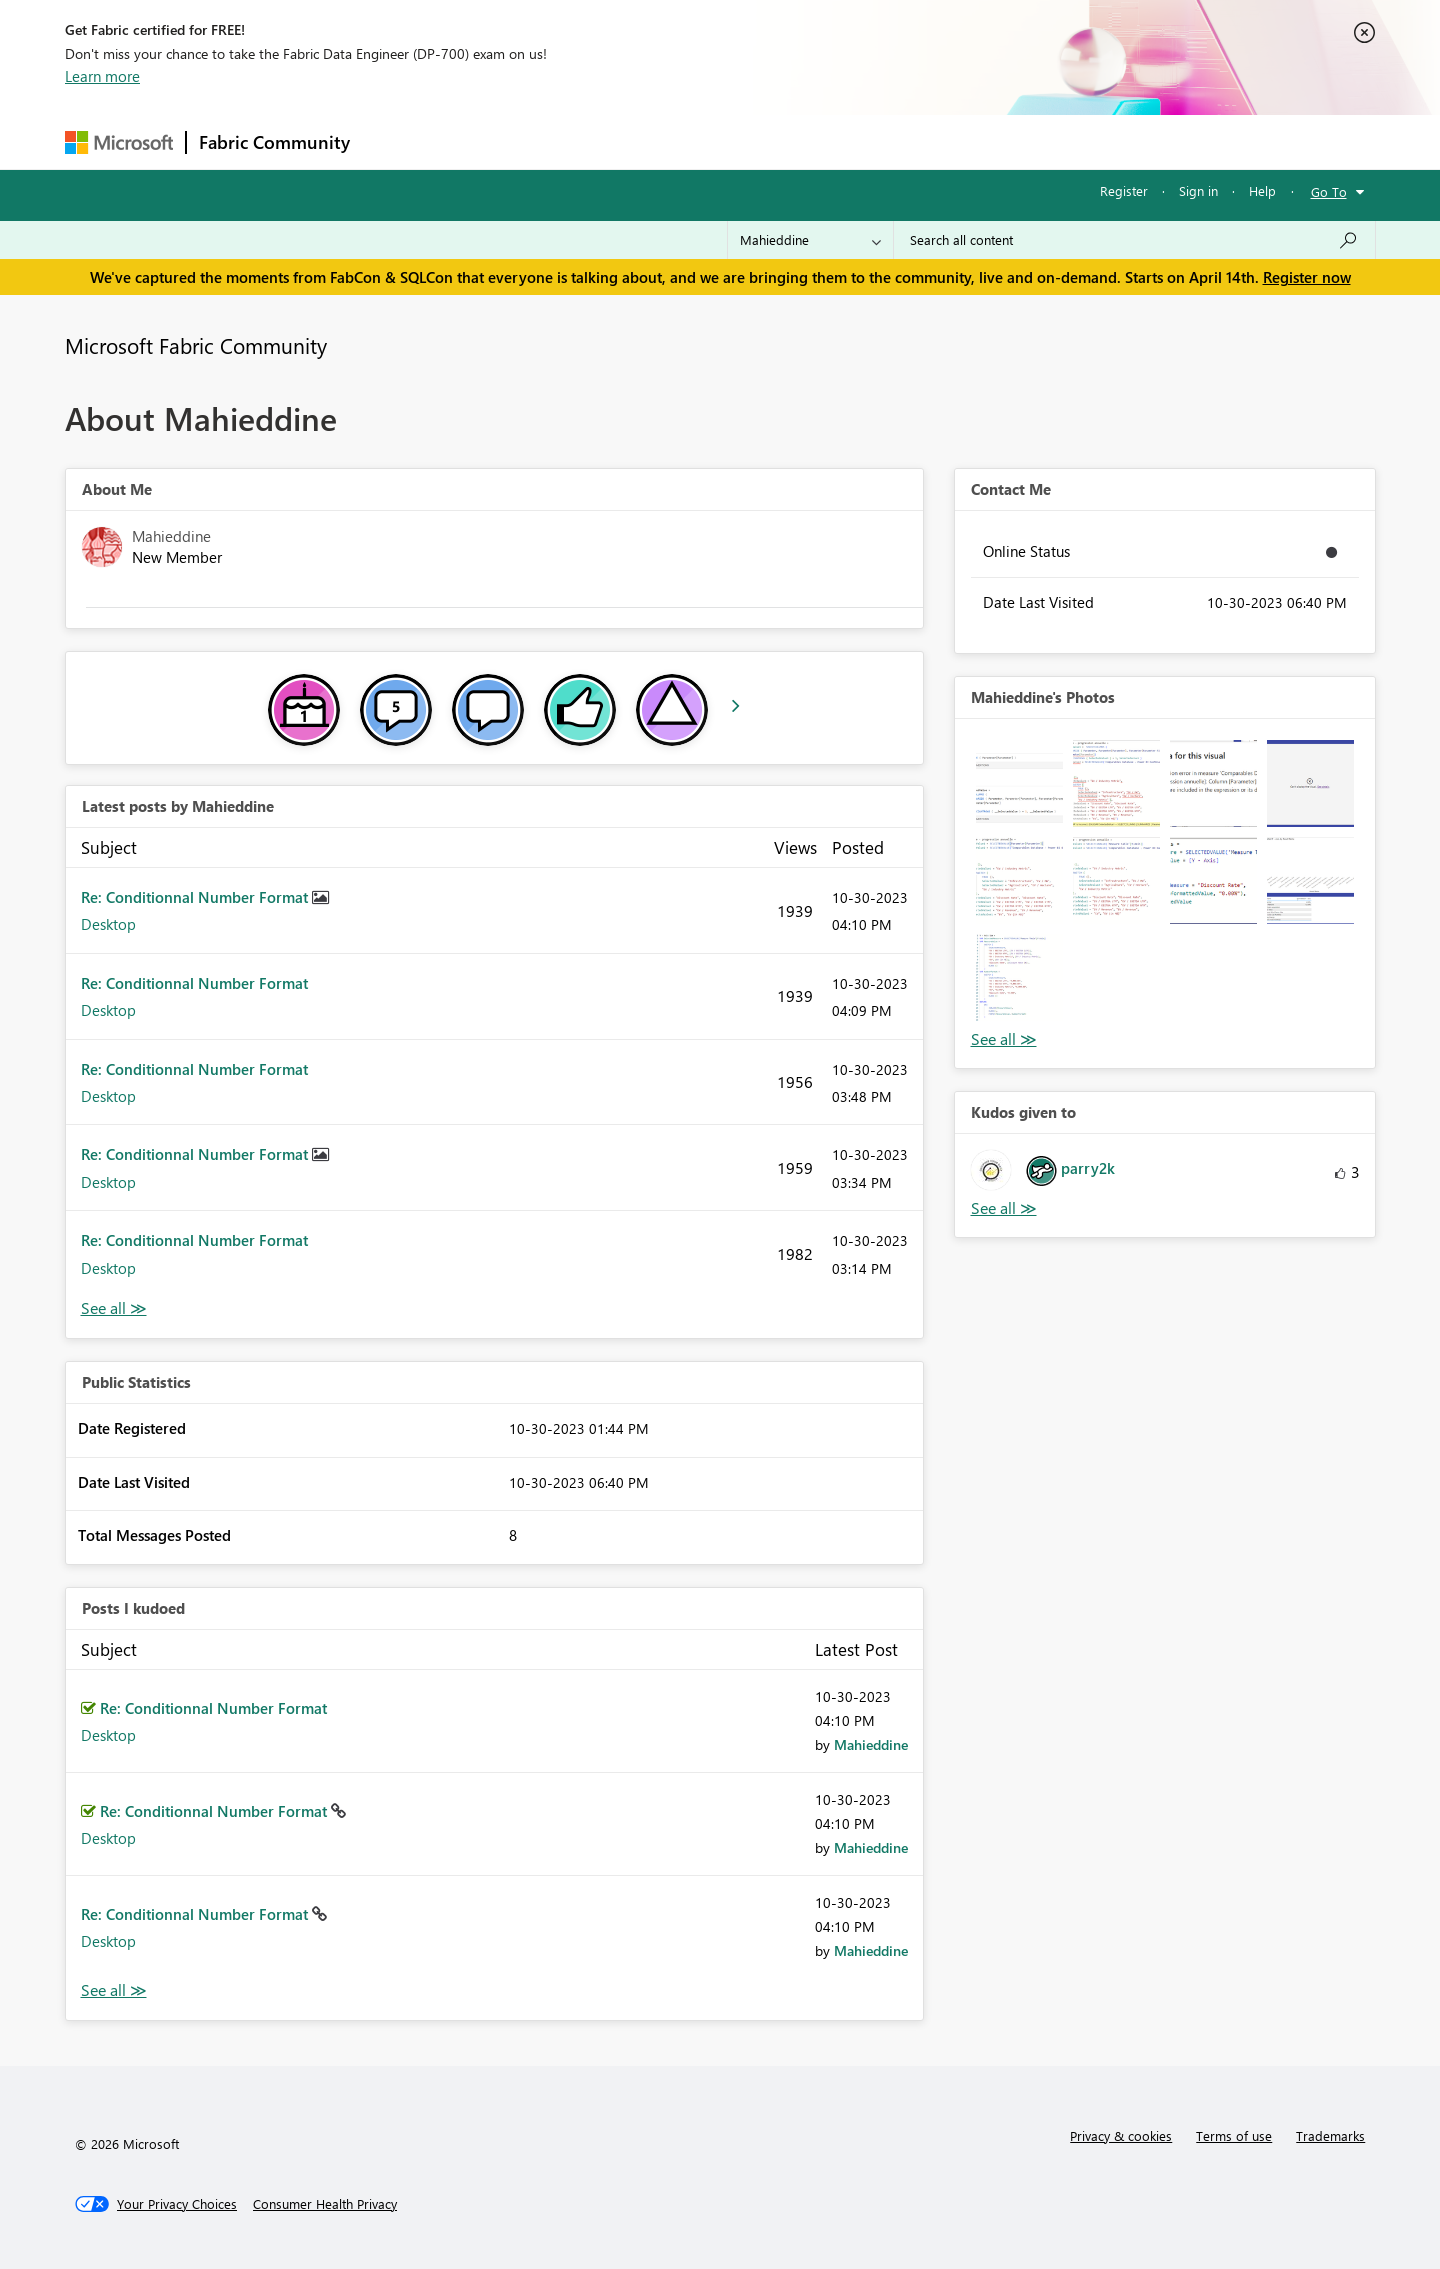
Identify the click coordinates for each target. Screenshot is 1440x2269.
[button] (1019, 783)
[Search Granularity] (810, 240)
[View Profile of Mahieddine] (871, 1744)
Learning (821, 141)
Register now (1307, 277)
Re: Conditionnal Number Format (196, 897)
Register (1124, 190)
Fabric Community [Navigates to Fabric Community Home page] (274, 142)
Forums (395, 141)
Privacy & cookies (1121, 2135)
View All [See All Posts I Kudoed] (114, 1990)
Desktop (108, 924)
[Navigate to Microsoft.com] (119, 142)
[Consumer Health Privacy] (325, 2204)
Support (905, 141)
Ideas (565, 141)
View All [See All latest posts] (114, 1308)
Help (1262, 190)
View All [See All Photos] (1004, 1039)
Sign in (1198, 190)
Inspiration (483, 141)
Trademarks (1330, 2135)
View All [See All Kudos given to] (1004, 1208)
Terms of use (1234, 2135)
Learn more (102, 76)
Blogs (744, 141)
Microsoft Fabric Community (196, 345)
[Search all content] (1134, 240)
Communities (654, 141)
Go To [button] (1329, 191)
